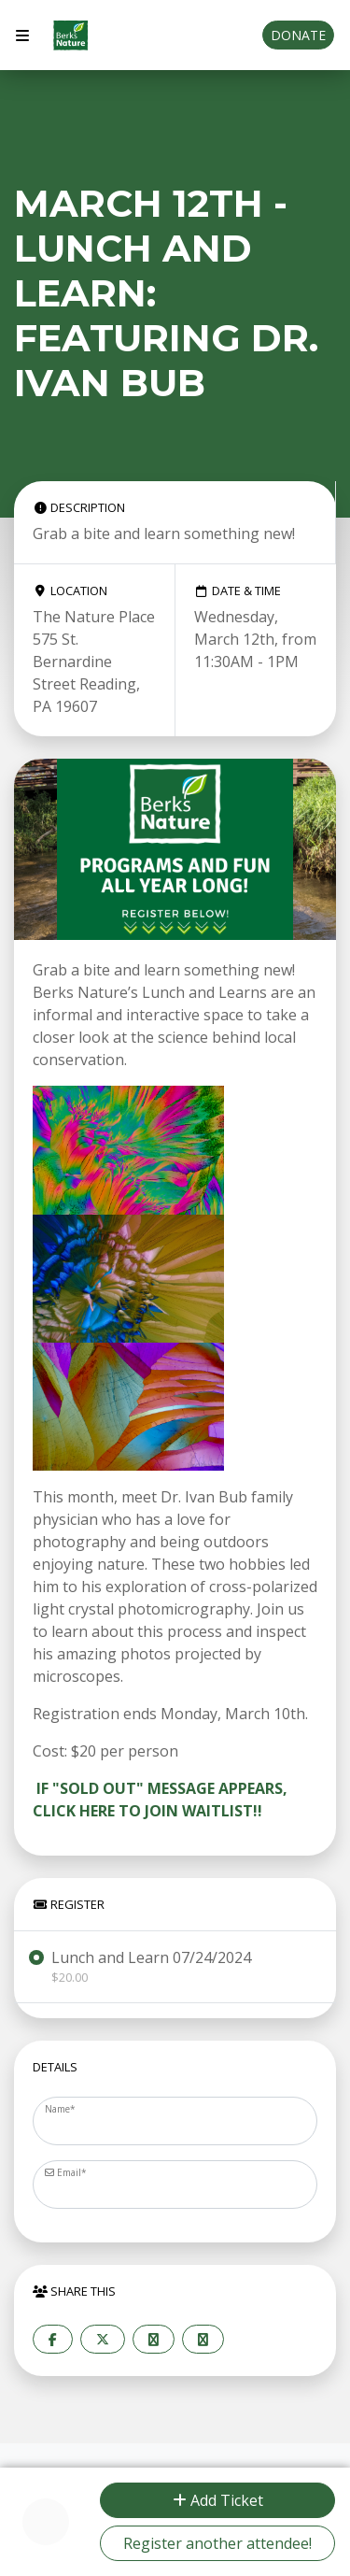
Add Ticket (218, 2500)
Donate (298, 35)
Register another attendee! (217, 2543)
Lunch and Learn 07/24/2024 (151, 1966)
